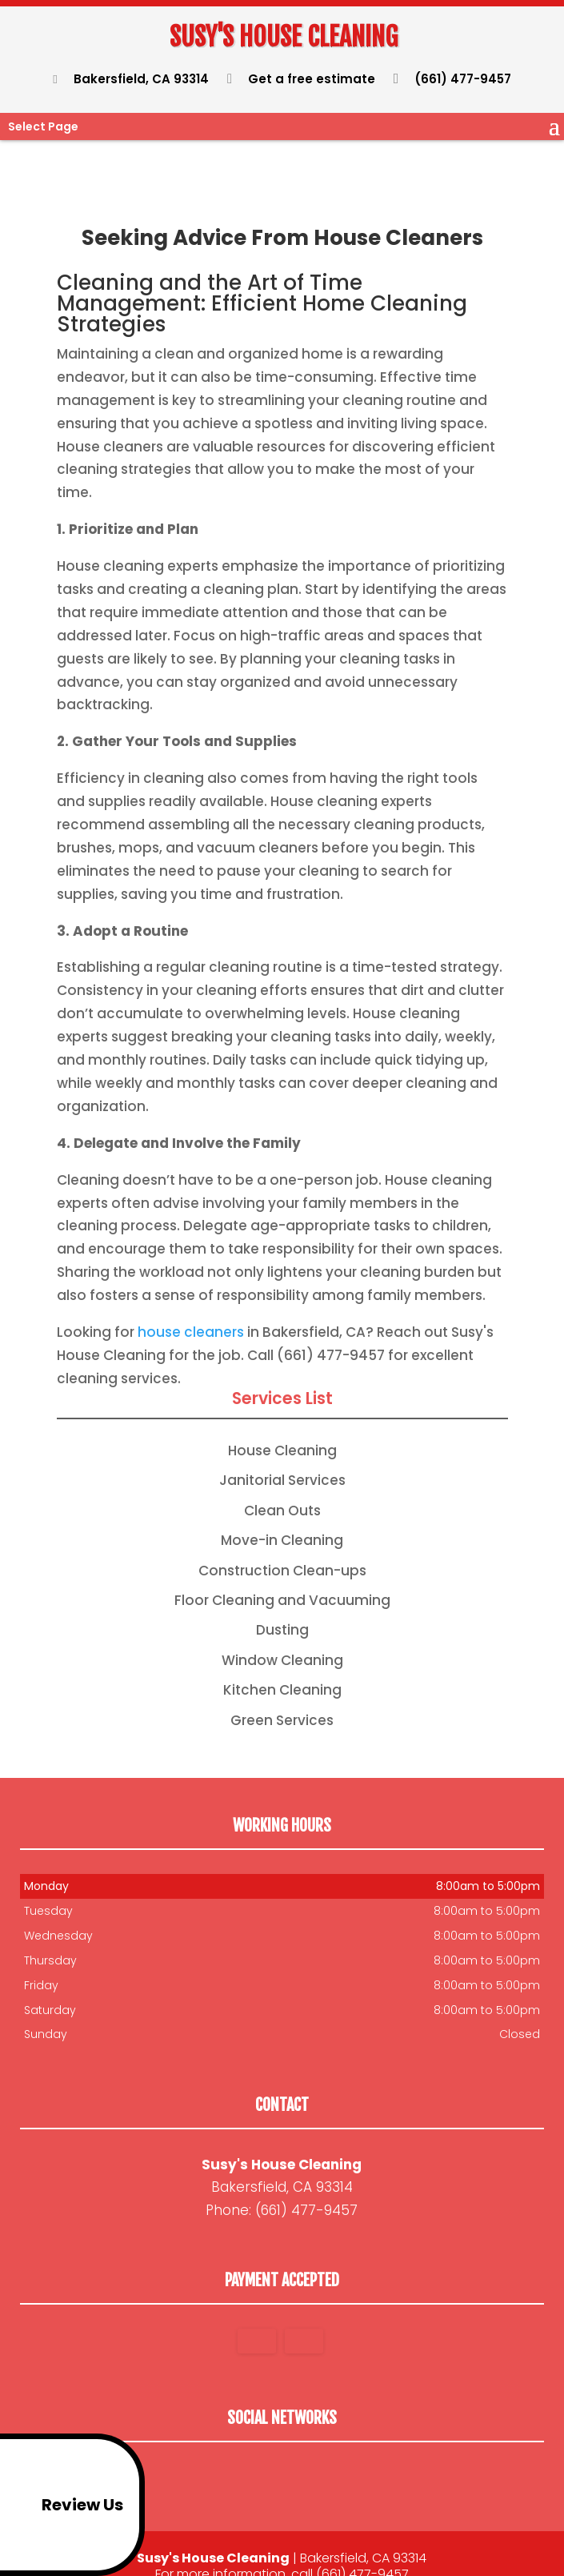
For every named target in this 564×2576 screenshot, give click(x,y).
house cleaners (191, 1308)
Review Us (64, 2505)
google (279, 2455)
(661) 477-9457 (452, 79)
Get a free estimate (301, 79)
